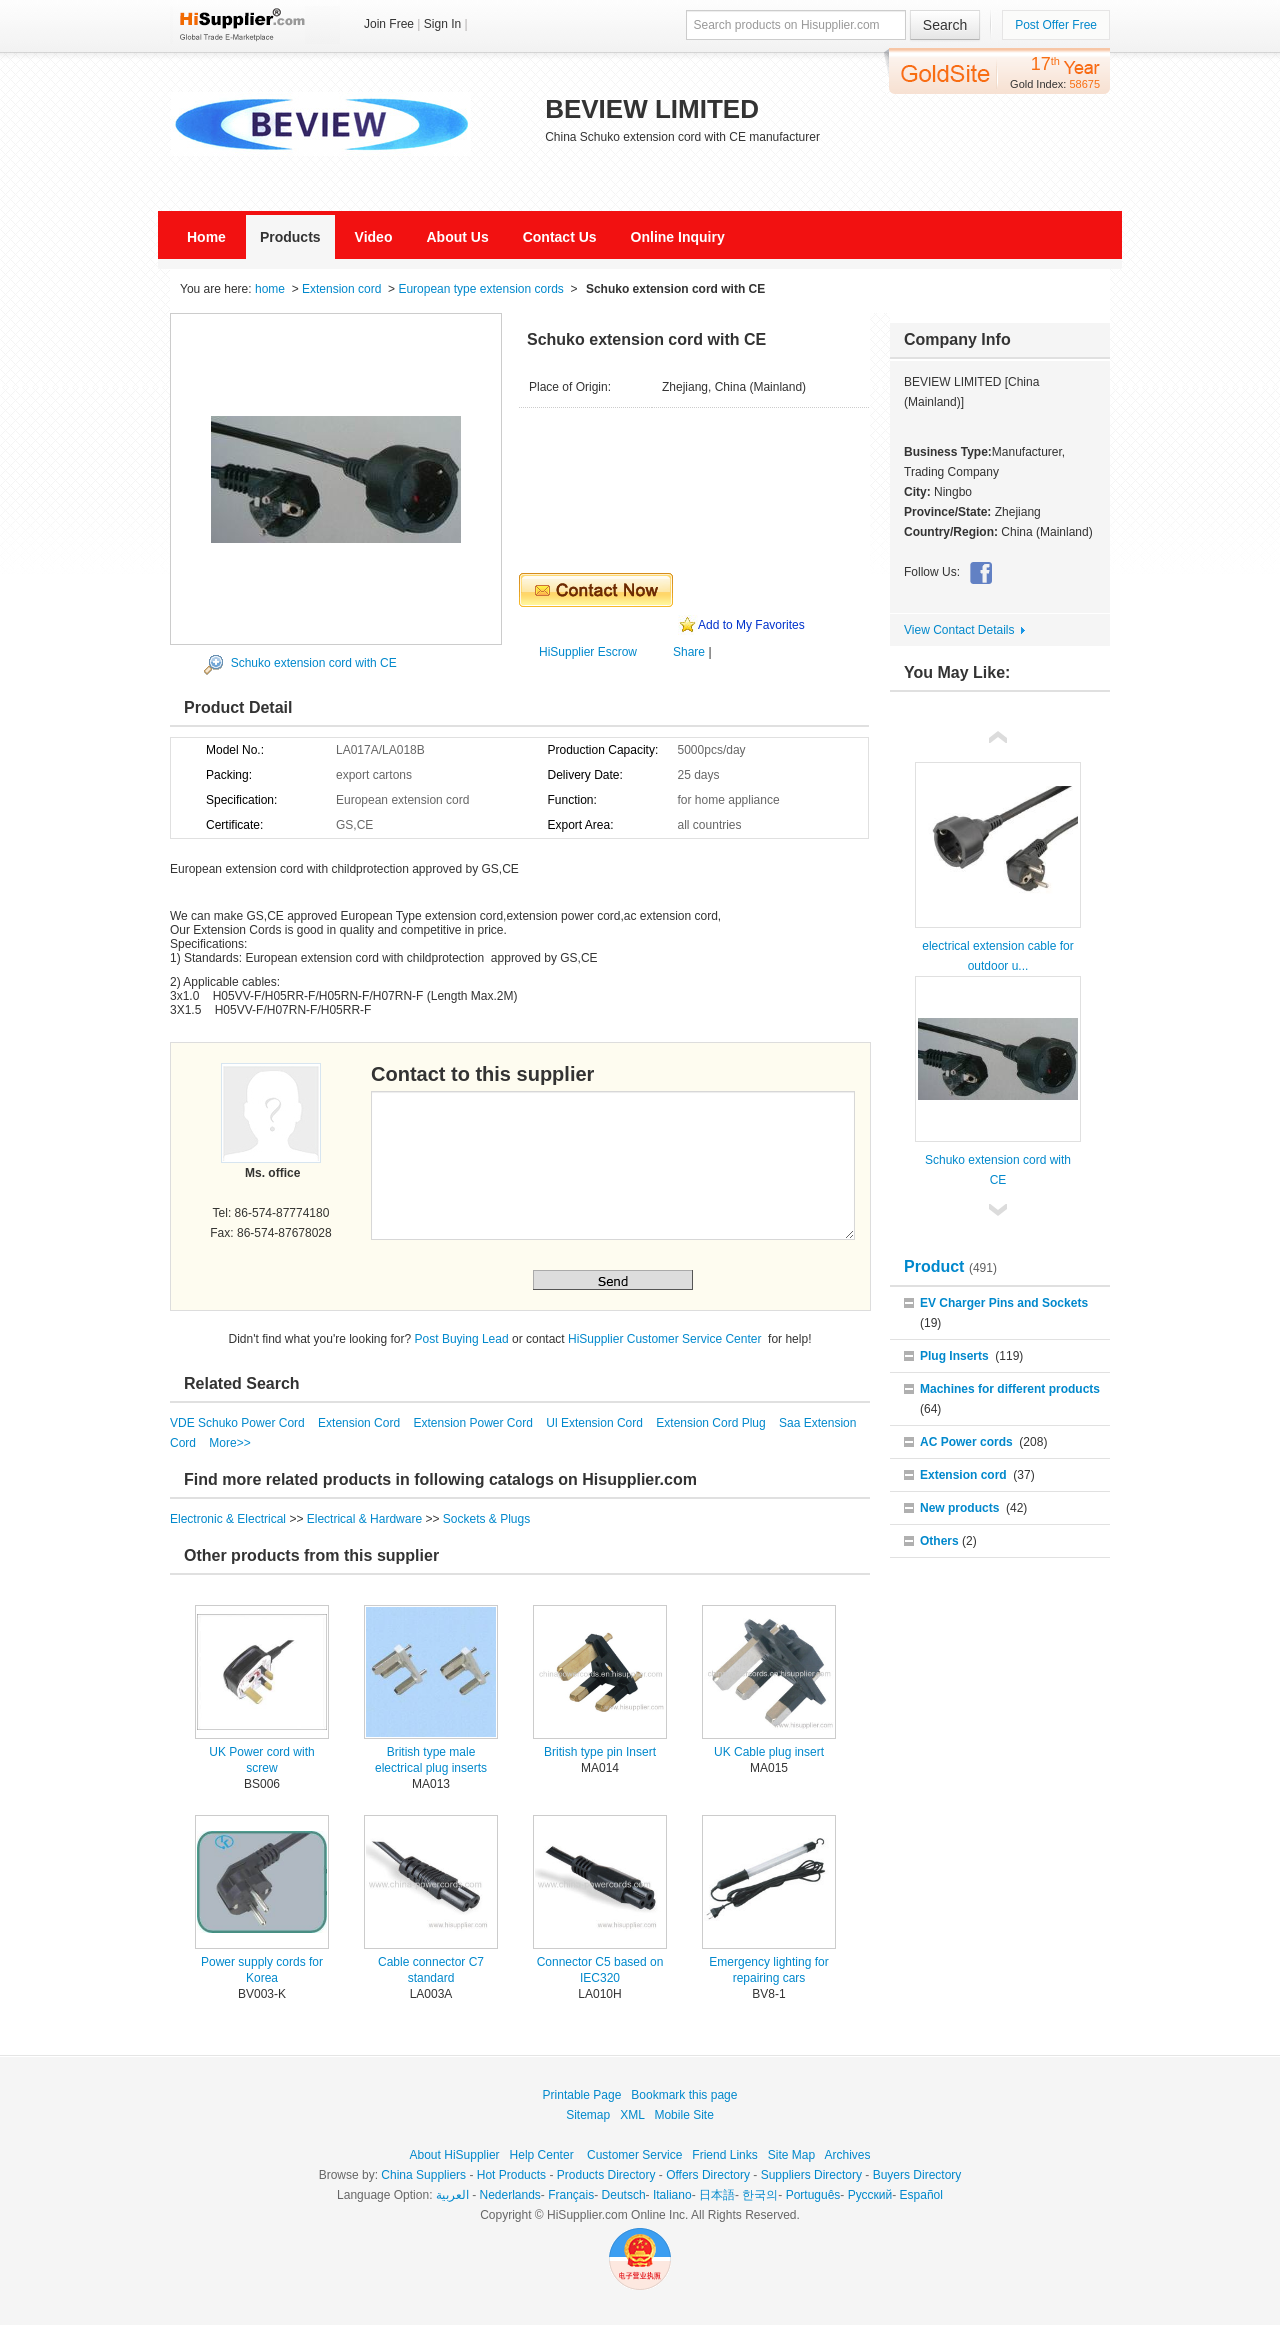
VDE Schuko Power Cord (239, 1423)
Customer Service (634, 2155)
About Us (457, 237)
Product (936, 1266)
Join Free (389, 24)
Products (290, 237)
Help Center (542, 2155)
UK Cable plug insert (769, 1752)
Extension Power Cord (474, 1423)
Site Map (791, 2155)
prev (998, 739)
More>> (229, 1443)
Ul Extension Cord (596, 1423)
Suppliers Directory (811, 2175)
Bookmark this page (684, 2095)
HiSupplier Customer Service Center (666, 1339)
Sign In (442, 24)
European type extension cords (480, 289)
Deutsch (624, 2195)
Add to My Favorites (751, 625)
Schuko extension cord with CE (314, 663)
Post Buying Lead (462, 1339)
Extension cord (341, 289)
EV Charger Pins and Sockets (1004, 1303)
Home (206, 237)
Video (374, 237)
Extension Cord (360, 1423)
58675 (1084, 84)
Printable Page (582, 2095)
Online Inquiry (678, 237)
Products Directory (606, 2175)
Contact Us (560, 237)
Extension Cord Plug (712, 1423)
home (270, 289)
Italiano (672, 2195)
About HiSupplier (455, 2155)
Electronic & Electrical (229, 1519)
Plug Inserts (954, 1356)
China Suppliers (423, 2175)
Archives (847, 2155)
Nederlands (509, 2195)
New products (959, 1508)
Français (571, 2195)
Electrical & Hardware (366, 1519)
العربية (452, 2195)
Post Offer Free (1056, 25)
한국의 (760, 2195)
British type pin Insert (600, 1752)
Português (813, 2195)
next (998, 1207)
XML (632, 2115)
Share (689, 652)
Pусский (870, 2195)
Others (939, 1541)
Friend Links (724, 2155)
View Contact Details (959, 630)
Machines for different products (1010, 1389)
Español (921, 2195)
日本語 (717, 2195)
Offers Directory (708, 2175)
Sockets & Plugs (486, 1519)
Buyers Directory (917, 2175)
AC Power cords (966, 1442)
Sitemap (588, 2115)
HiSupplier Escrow (588, 652)
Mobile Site (683, 2115)
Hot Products (511, 2175)
